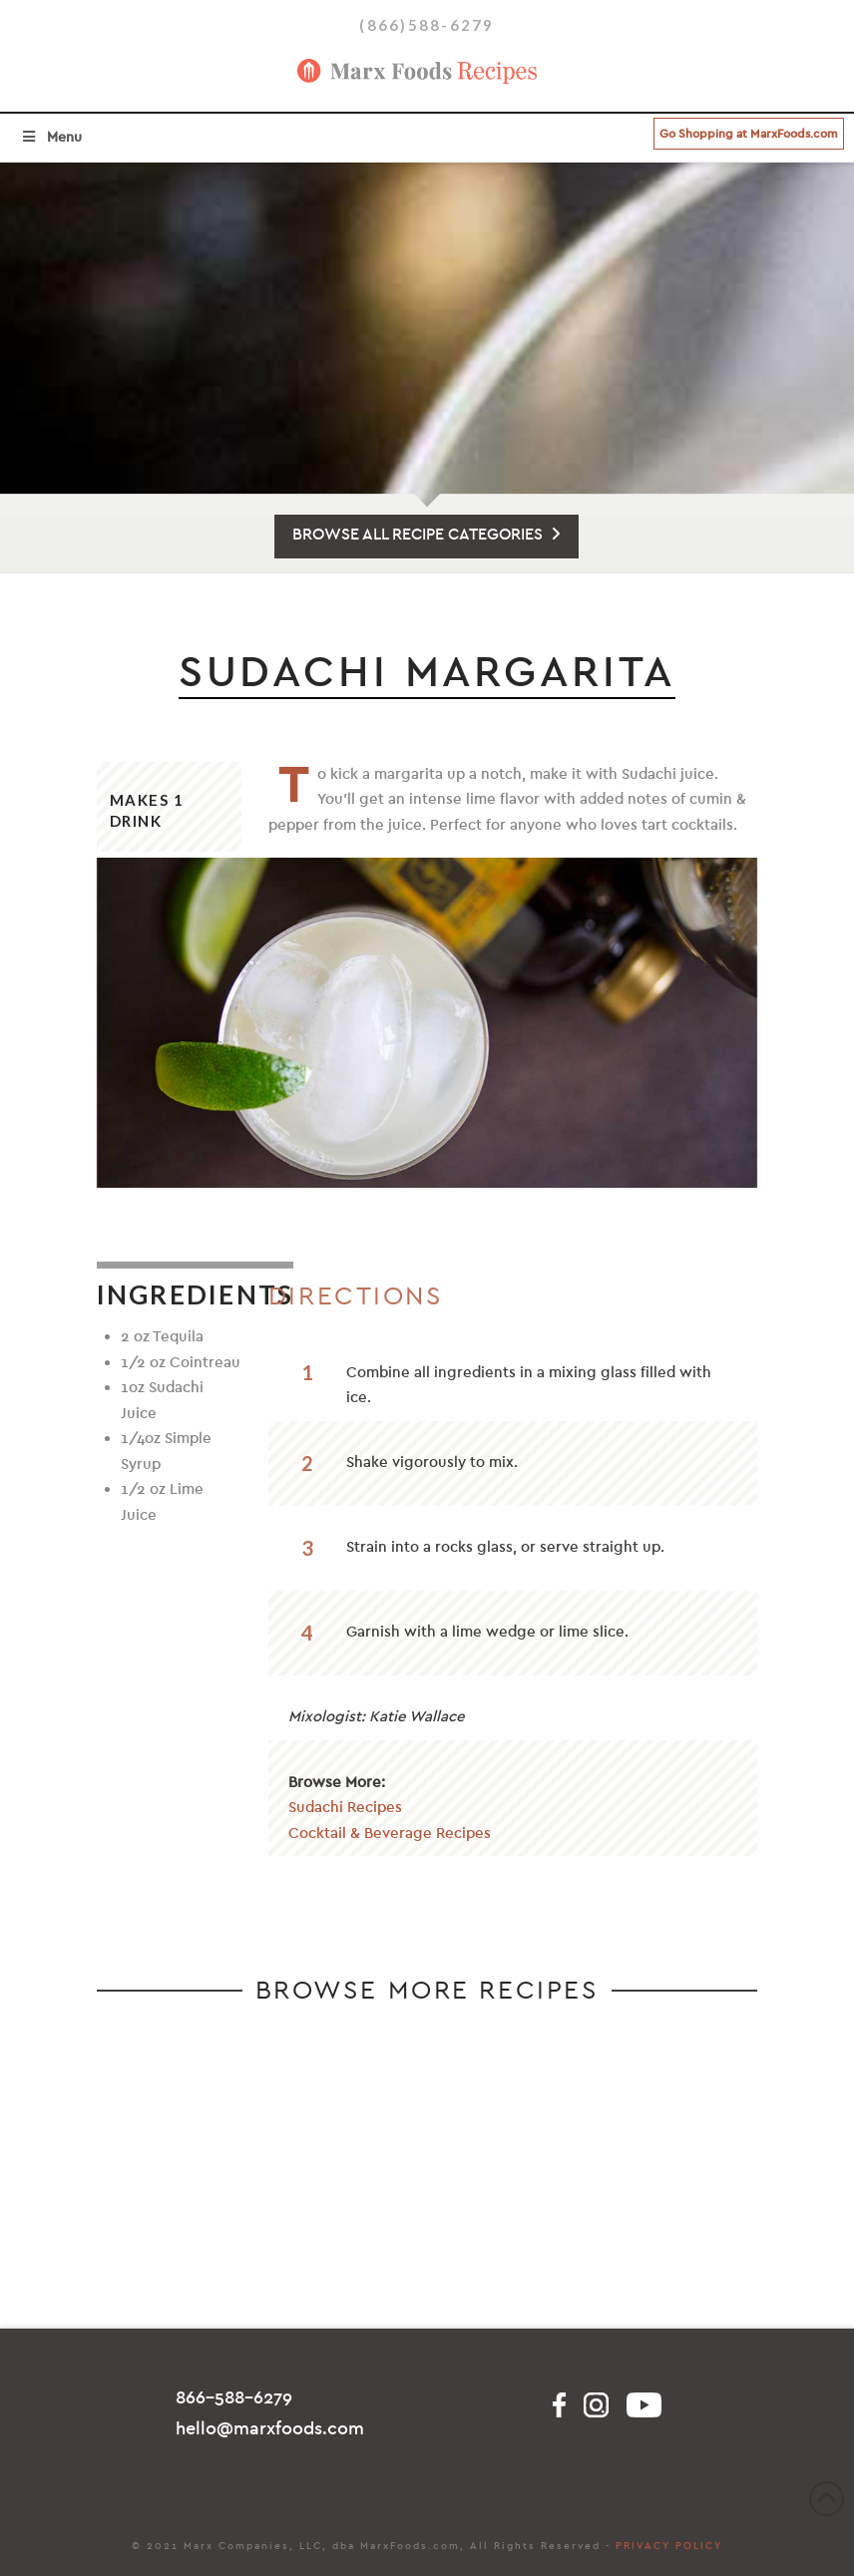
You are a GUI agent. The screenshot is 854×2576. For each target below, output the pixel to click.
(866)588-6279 (426, 25)
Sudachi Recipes (345, 1807)
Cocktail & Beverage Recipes (389, 1833)
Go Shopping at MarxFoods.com (748, 134)
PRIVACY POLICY (669, 2546)
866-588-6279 (234, 2398)
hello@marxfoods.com (270, 2428)
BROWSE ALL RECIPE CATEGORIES (426, 535)
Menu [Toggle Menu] (51, 137)
